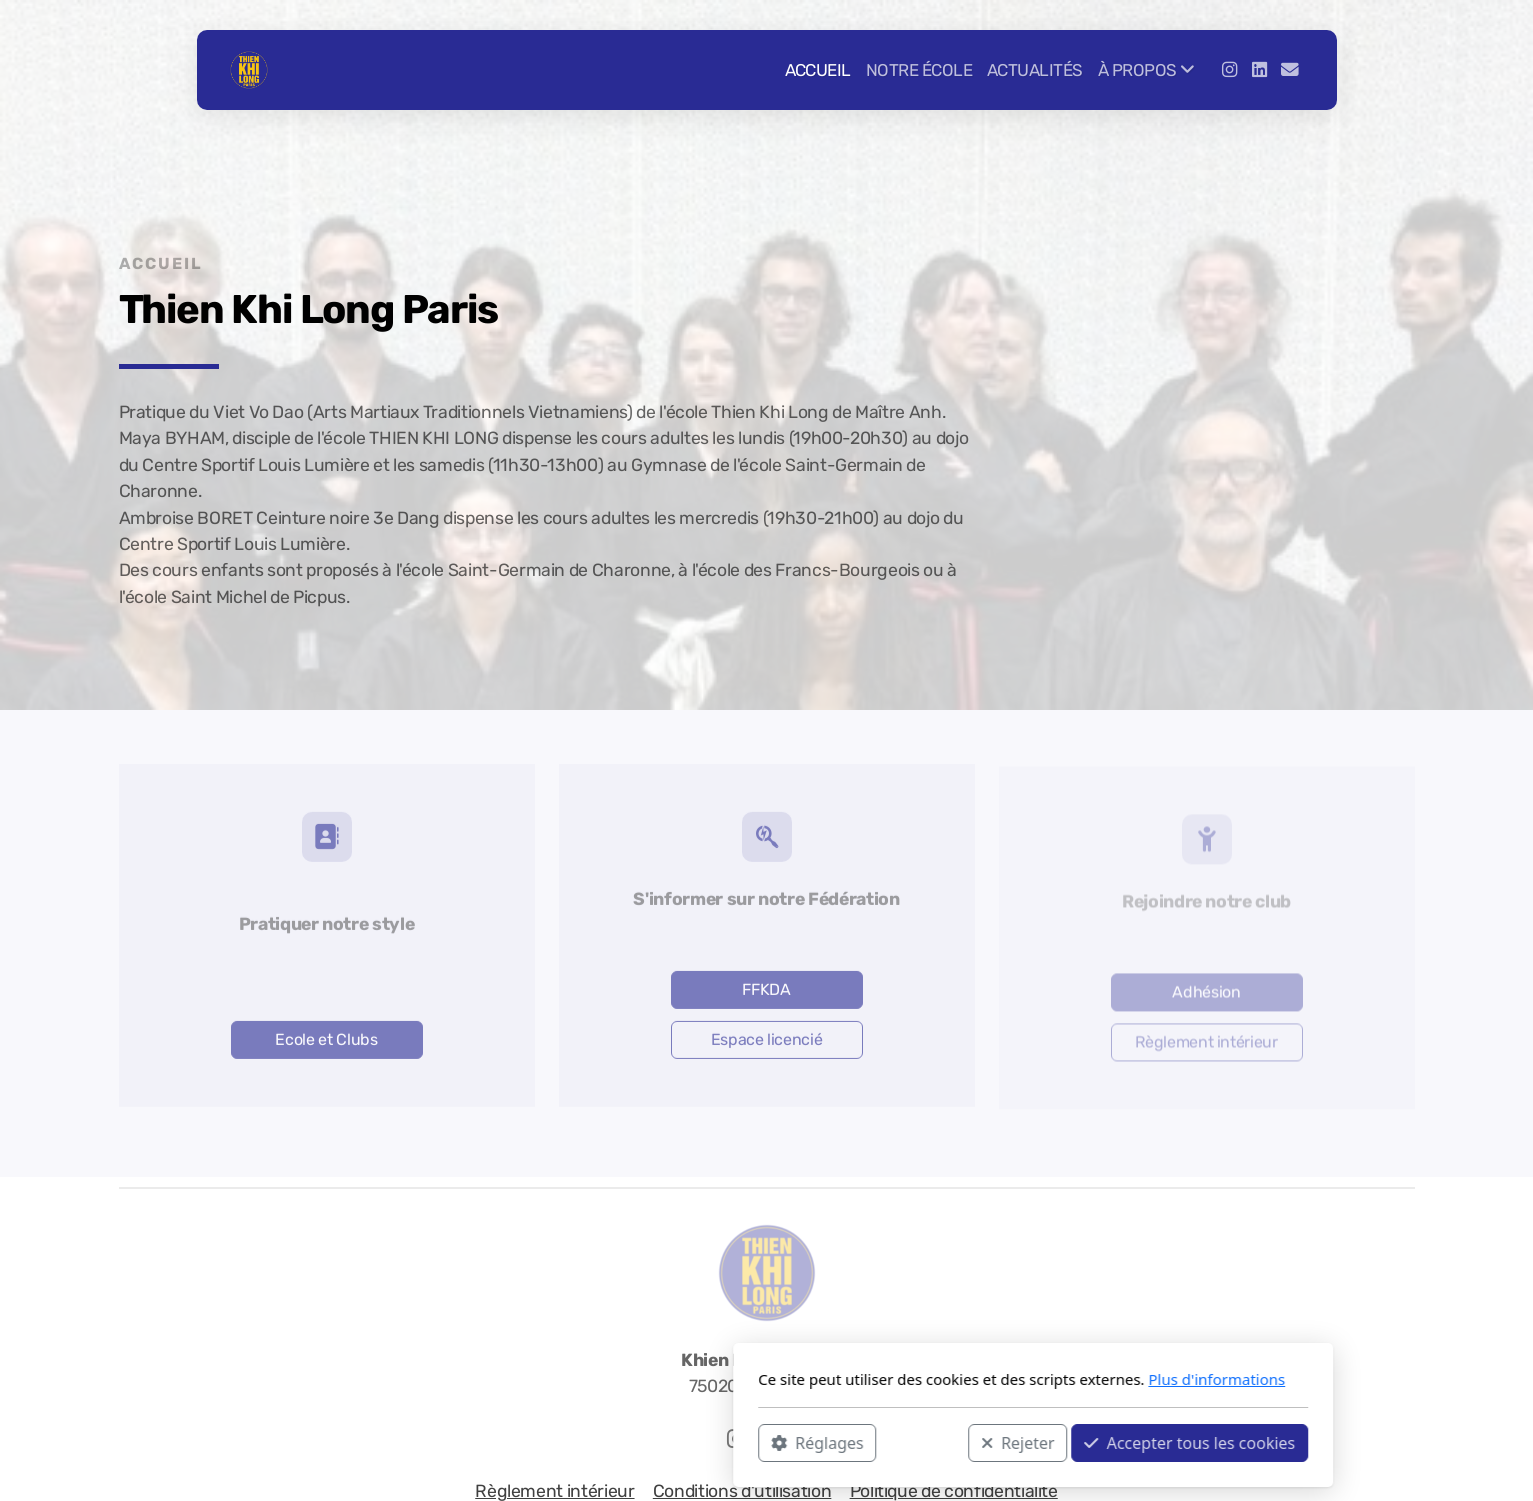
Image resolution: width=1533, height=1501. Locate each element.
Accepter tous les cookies (923, 1442)
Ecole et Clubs (326, 1042)
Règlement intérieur (1206, 1044)
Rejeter (751, 1442)
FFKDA (766, 992)
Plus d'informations (950, 1379)
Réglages (551, 1442)
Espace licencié (767, 1042)
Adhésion (1206, 994)
